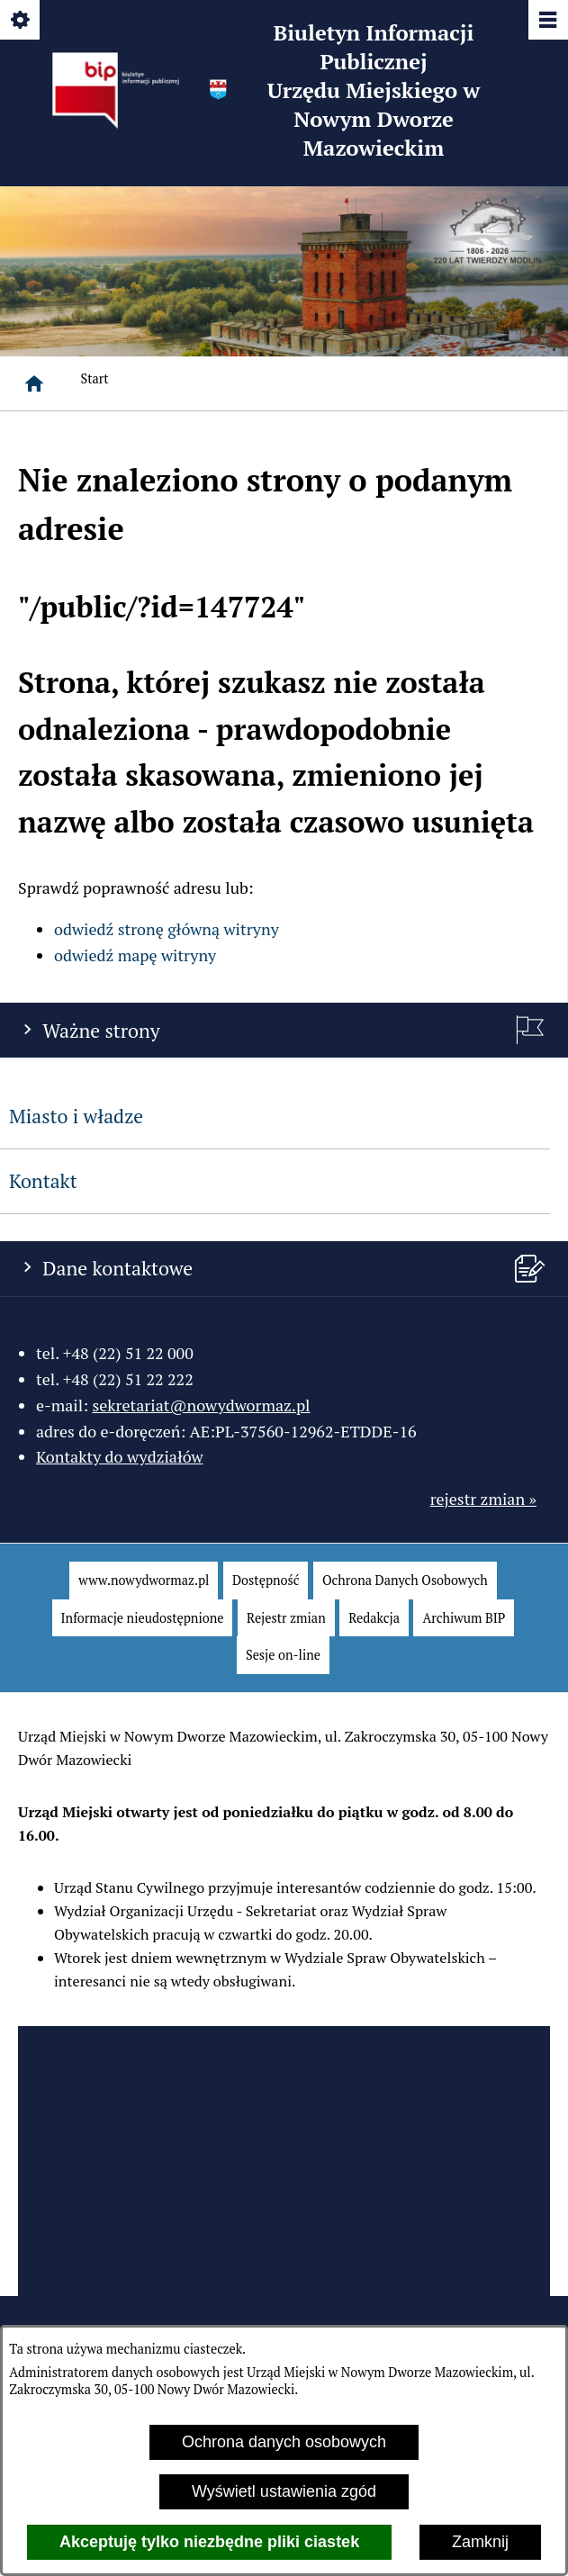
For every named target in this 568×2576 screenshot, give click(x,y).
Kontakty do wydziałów (119, 1456)
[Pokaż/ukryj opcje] (21, 21)
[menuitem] (143, 1580)
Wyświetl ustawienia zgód (284, 2491)
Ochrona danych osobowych (284, 2442)
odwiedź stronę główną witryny (166, 929)
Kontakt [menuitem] (43, 1180)
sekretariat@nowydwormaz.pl (201, 1405)
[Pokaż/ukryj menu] (547, 21)
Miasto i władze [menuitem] (76, 1116)
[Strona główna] (34, 383)
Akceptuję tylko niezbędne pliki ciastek (209, 2542)
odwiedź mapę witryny (135, 955)
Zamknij (480, 2542)
